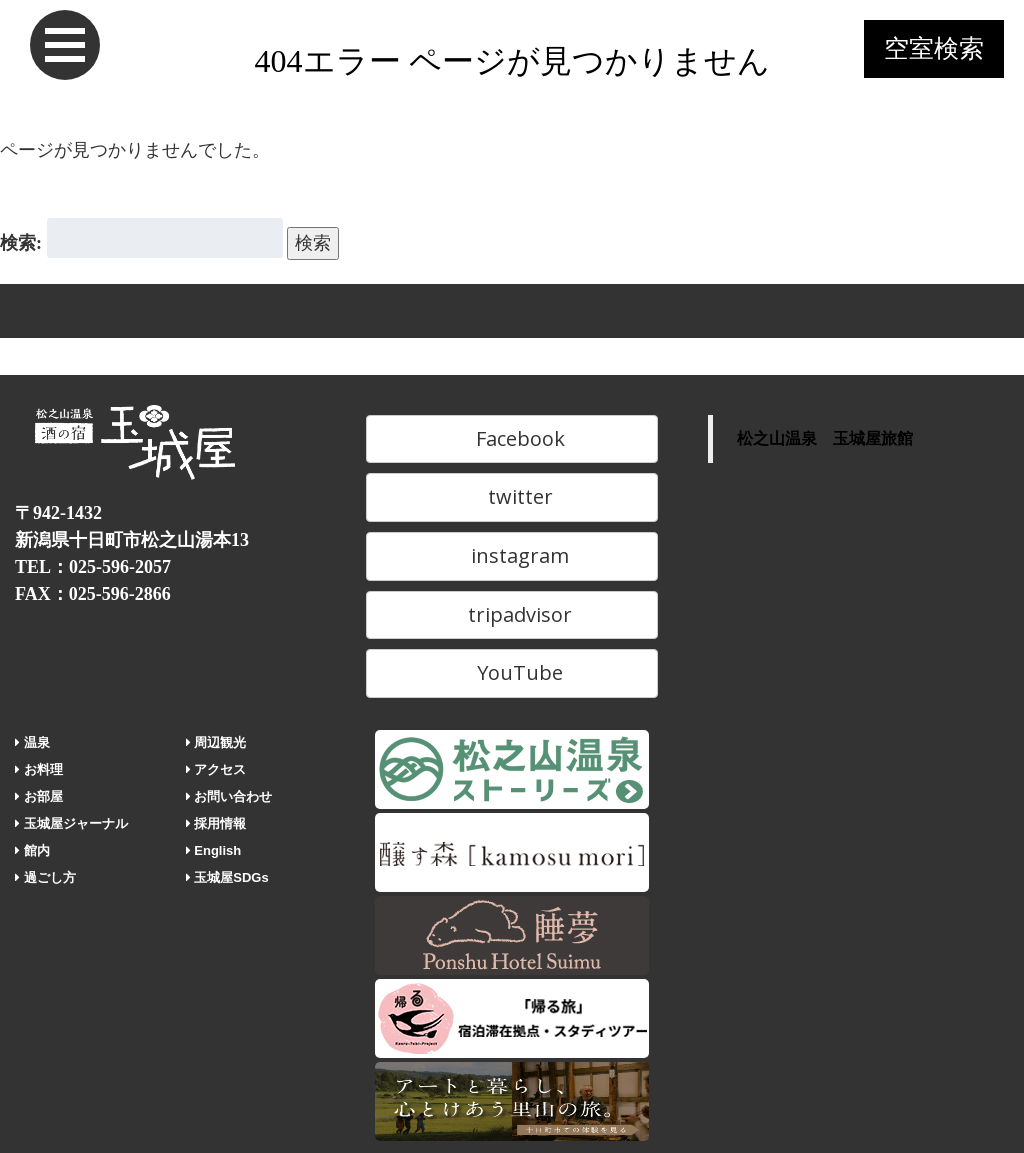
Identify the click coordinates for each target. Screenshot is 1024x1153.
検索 (313, 243)
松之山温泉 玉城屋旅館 (825, 438)
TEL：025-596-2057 (93, 567)
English (214, 850)
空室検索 (934, 48)
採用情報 (216, 823)
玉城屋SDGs (227, 877)
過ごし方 (45, 877)
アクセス (216, 769)
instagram (511, 555)
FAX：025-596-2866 (93, 594)
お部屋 (39, 796)
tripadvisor (511, 614)
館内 (32, 850)
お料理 (39, 769)
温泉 (32, 742)
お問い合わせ (229, 796)
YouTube (511, 672)
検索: (21, 243)
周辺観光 (216, 742)
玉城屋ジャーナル (71, 823)
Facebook (512, 438)
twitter (512, 496)
